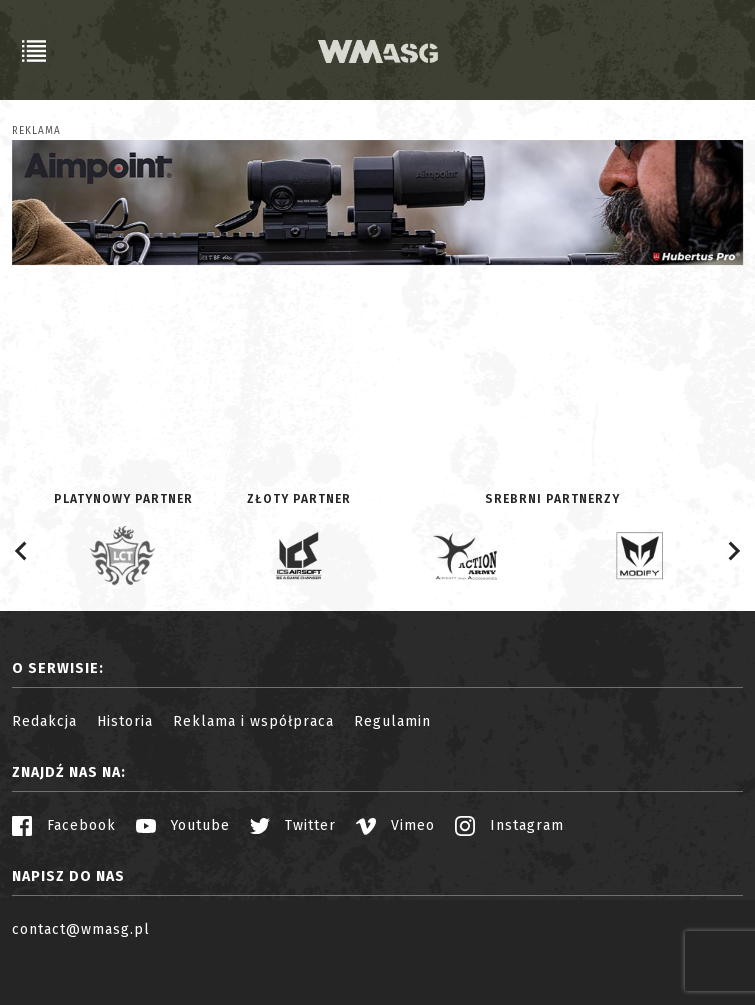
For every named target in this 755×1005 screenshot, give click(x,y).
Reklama (36, 131)
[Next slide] (733, 551)
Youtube (183, 825)
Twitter (293, 825)
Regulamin (392, 721)
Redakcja (44, 721)
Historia (125, 721)
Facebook (64, 825)
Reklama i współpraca (253, 721)
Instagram (509, 825)
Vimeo (395, 825)
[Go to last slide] (22, 551)
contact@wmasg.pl (81, 929)
